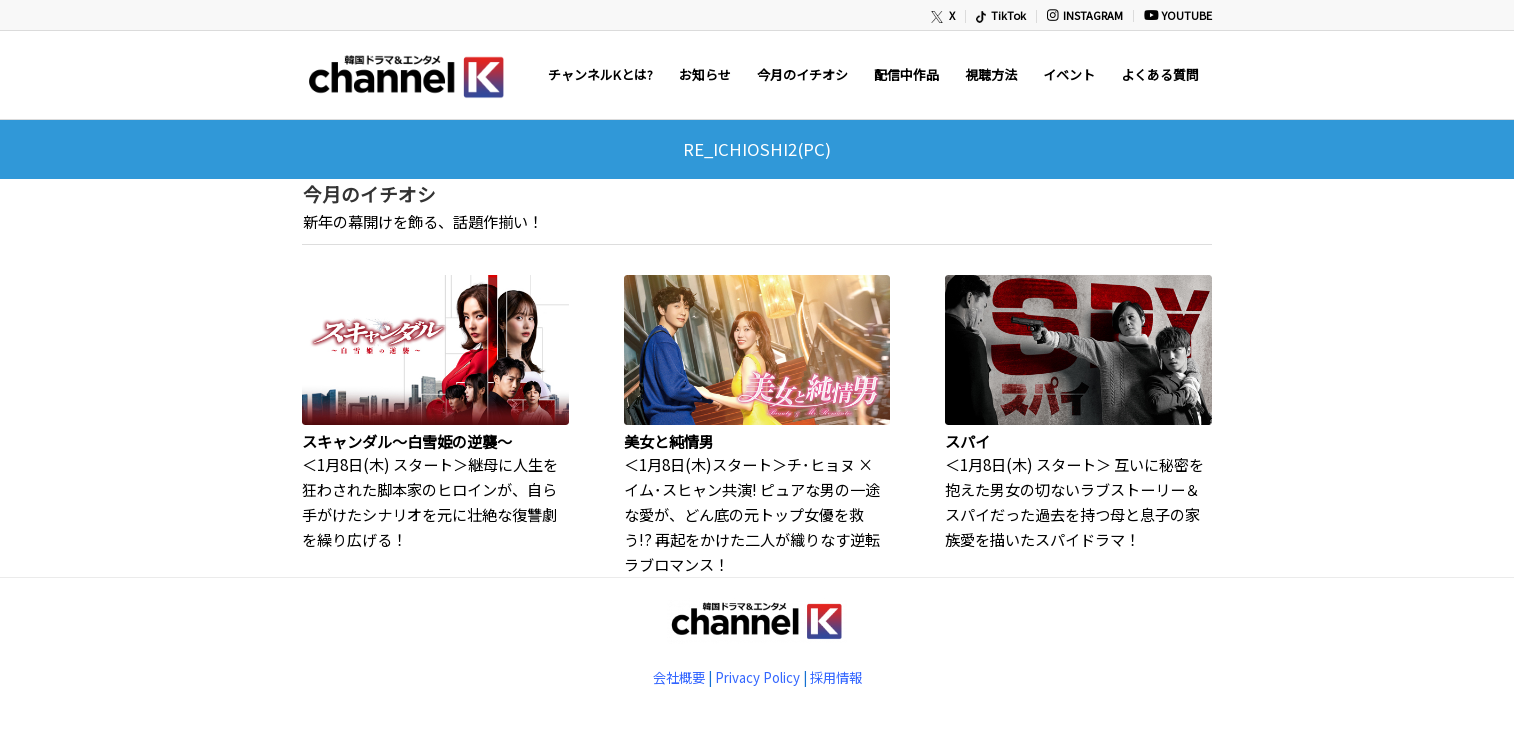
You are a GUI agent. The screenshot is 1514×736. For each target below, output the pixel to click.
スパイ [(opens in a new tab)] (967, 441)
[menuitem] (943, 16)
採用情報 (836, 677)
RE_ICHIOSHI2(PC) (757, 149)
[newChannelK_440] (405, 75)
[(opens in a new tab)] (435, 350)
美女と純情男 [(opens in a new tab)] (669, 441)
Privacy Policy (757, 677)
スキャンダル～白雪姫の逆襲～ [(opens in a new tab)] (407, 441)
